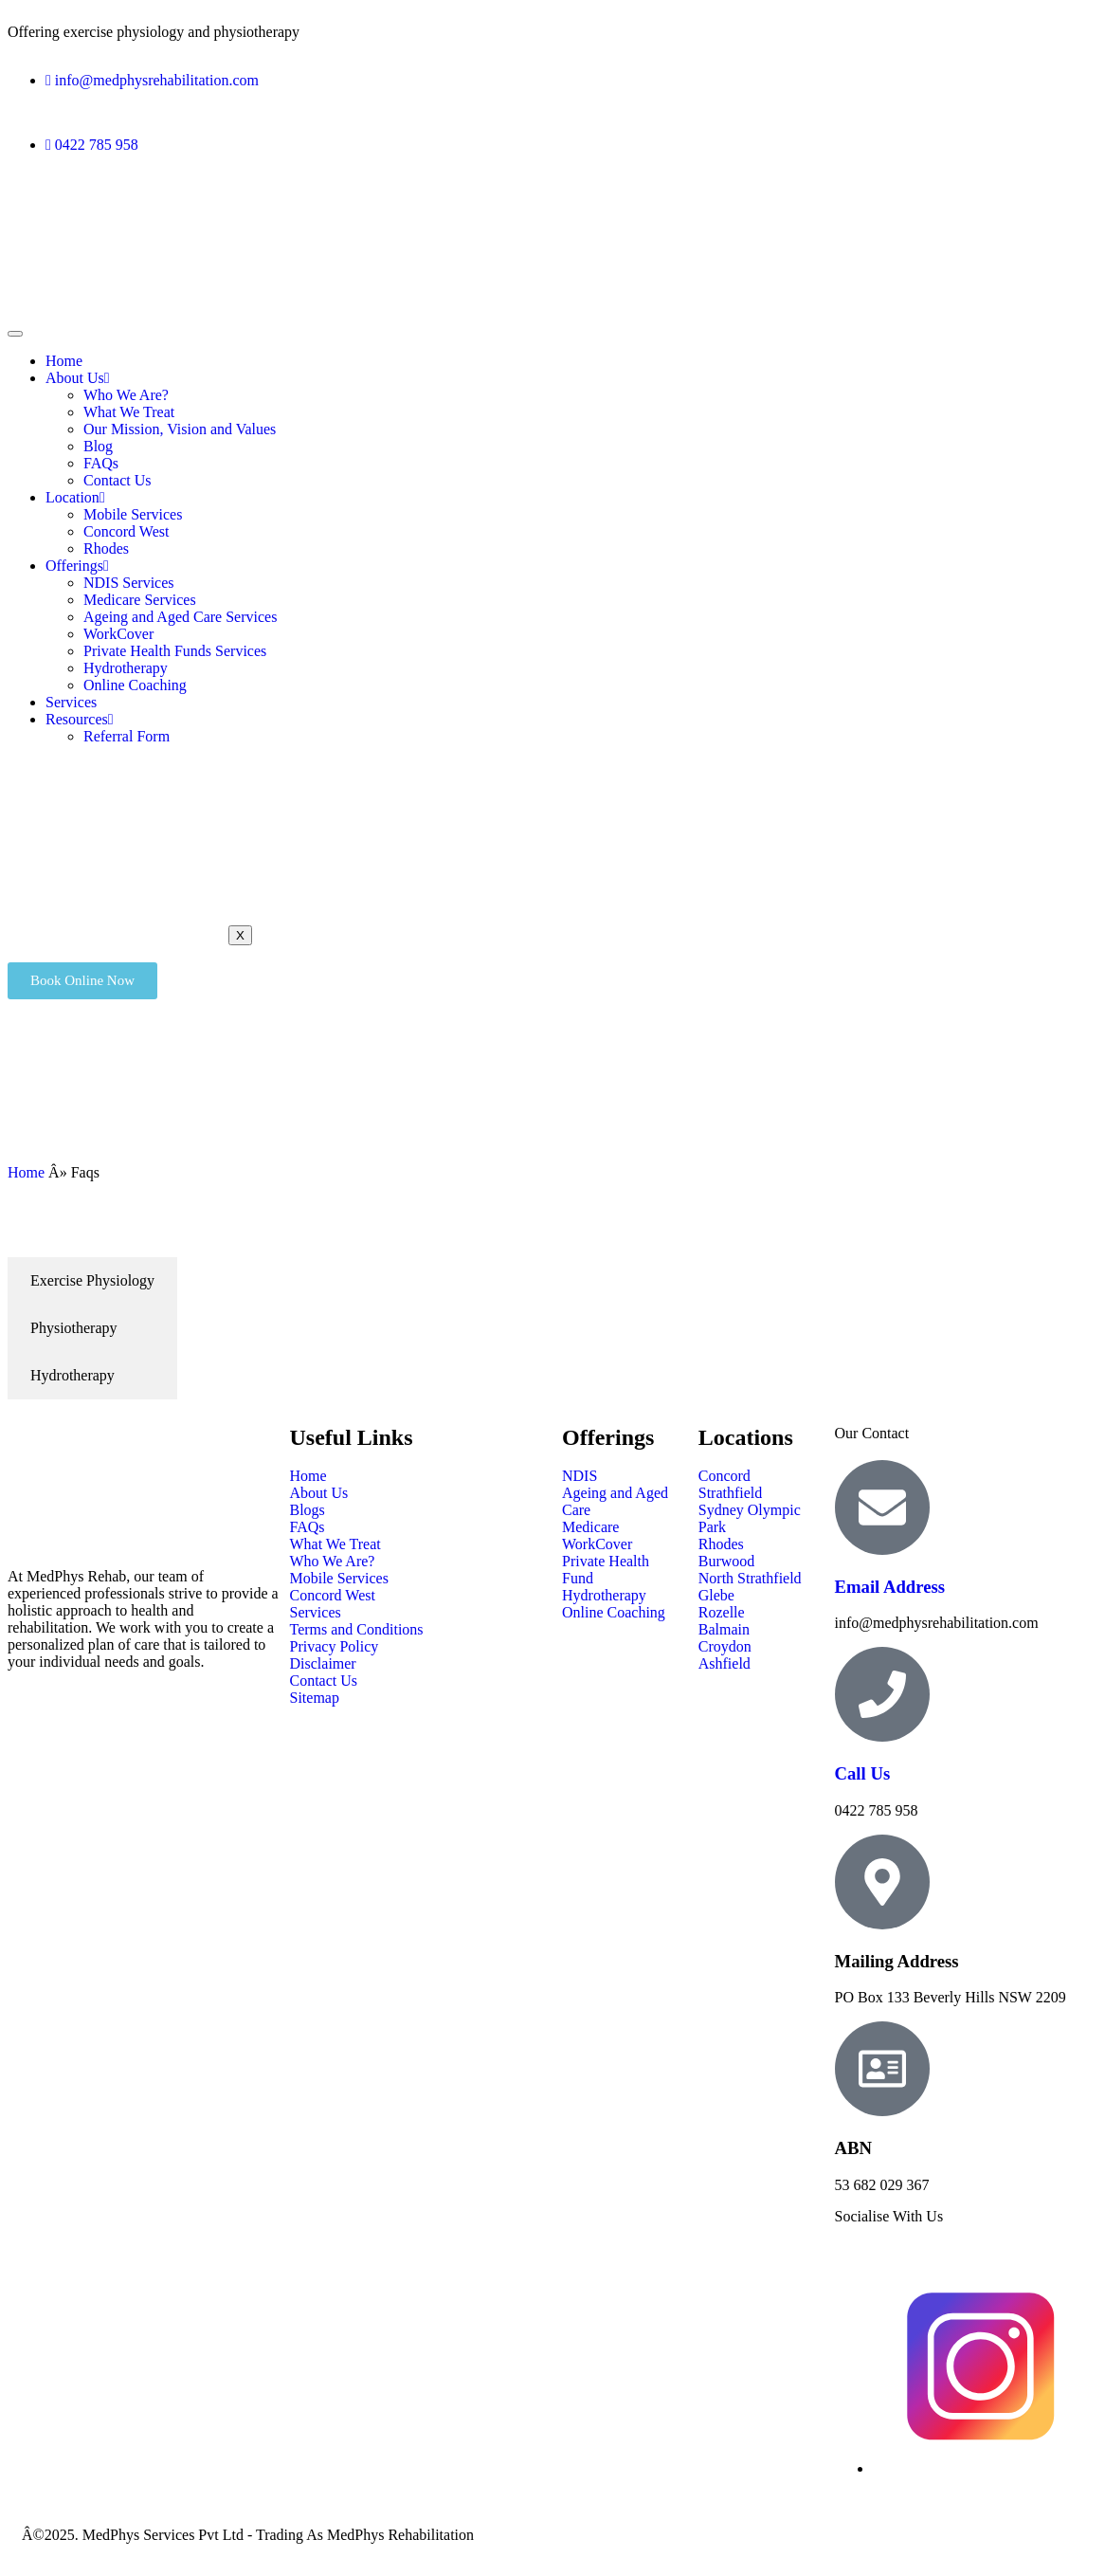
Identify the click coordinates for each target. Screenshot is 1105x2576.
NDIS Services (128, 583)
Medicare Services (139, 600)
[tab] (92, 1281)
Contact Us (117, 480)
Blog (98, 446)
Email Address (890, 1587)
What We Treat (128, 412)
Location (75, 497)
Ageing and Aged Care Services (180, 617)
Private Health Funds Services (174, 651)
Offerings (77, 565)
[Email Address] (882, 1507)
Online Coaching (135, 685)
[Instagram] (981, 2468)
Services (71, 702)
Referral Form (126, 736)
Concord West (126, 531)
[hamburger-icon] (15, 334)
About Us (77, 378)
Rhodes (106, 548)
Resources (79, 719)
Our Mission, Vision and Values (179, 429)
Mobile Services (132, 514)
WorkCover (118, 634)
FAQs (100, 463)
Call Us (863, 1773)
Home (63, 361)
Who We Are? (126, 395)
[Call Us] (882, 1694)
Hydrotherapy (125, 668)
